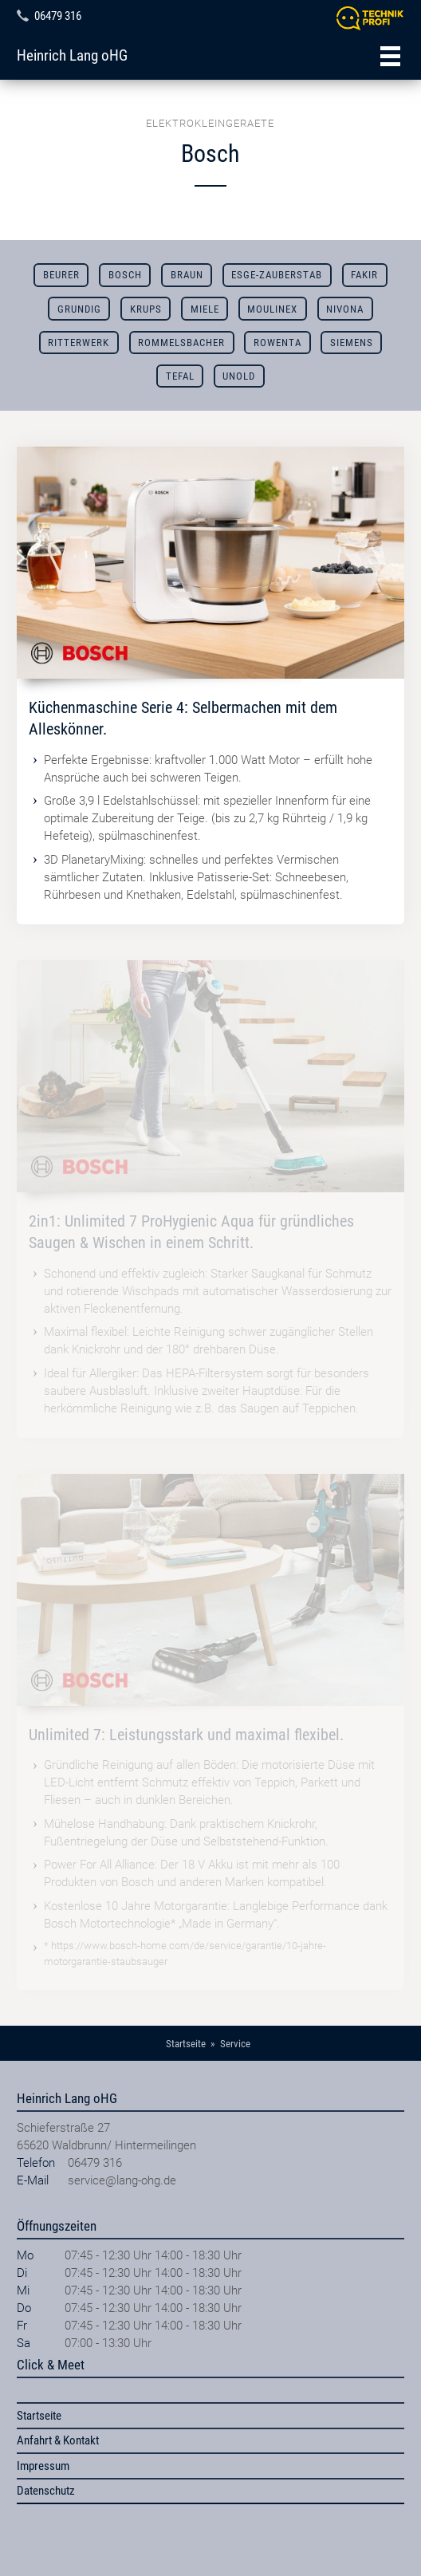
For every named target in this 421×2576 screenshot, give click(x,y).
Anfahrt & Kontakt (58, 2440)
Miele (205, 309)
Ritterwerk (78, 343)
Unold (238, 376)
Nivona (345, 309)
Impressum (43, 2466)
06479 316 (57, 16)
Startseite (39, 2416)
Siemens (351, 343)
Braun (187, 275)
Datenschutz (46, 2490)
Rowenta (277, 343)
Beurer (61, 275)
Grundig (79, 309)
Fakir (364, 275)
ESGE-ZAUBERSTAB (276, 275)
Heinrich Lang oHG (72, 56)
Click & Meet (51, 2365)
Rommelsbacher (181, 343)
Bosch (125, 275)
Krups (146, 309)
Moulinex (272, 309)
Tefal (180, 376)
